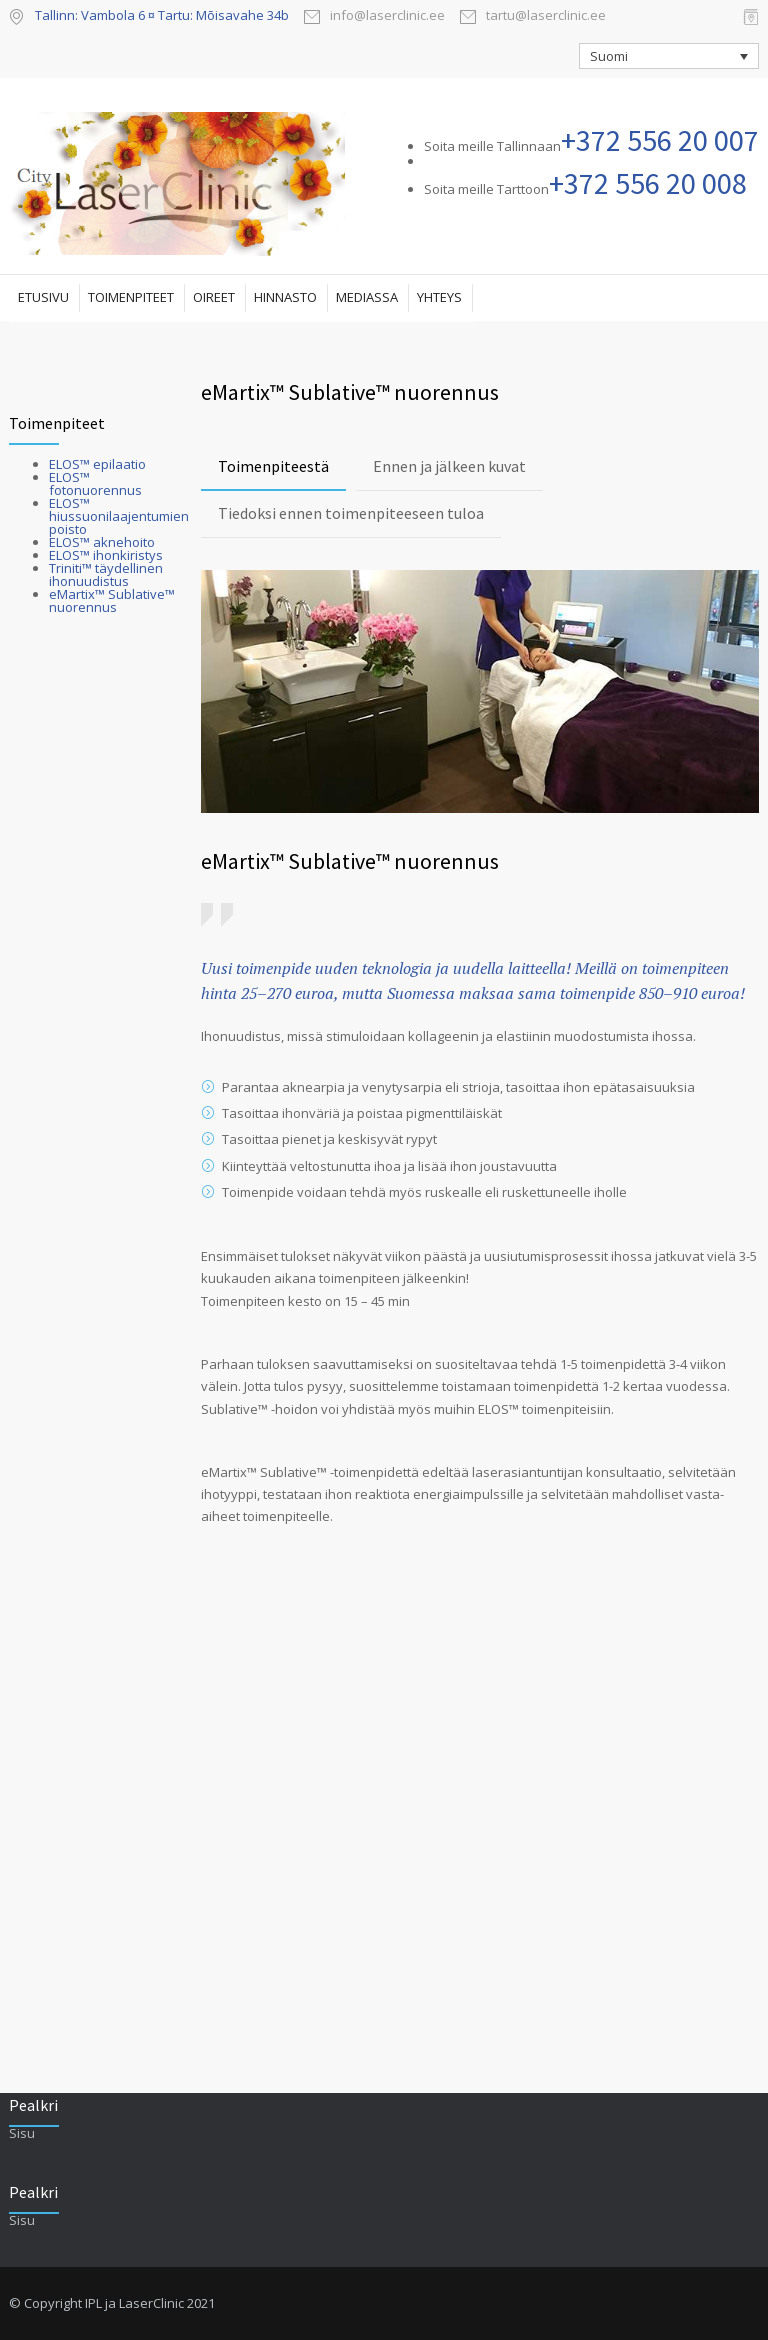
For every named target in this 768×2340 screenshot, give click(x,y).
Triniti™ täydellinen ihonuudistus (106, 574)
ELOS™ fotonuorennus (95, 483)
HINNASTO (285, 297)
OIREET (214, 297)
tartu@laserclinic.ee (546, 16)
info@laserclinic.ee (387, 16)
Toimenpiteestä (273, 466)
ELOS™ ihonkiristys (106, 555)
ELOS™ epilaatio (97, 464)
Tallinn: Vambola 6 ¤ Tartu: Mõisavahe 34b (162, 15)
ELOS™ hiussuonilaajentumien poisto (119, 516)
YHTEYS (439, 297)
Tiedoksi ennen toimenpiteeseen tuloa (351, 513)
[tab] (273, 467)
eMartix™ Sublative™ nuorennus (112, 600)
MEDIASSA (367, 297)
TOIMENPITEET (131, 297)
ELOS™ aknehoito (102, 542)
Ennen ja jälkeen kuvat (449, 466)
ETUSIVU (43, 297)
